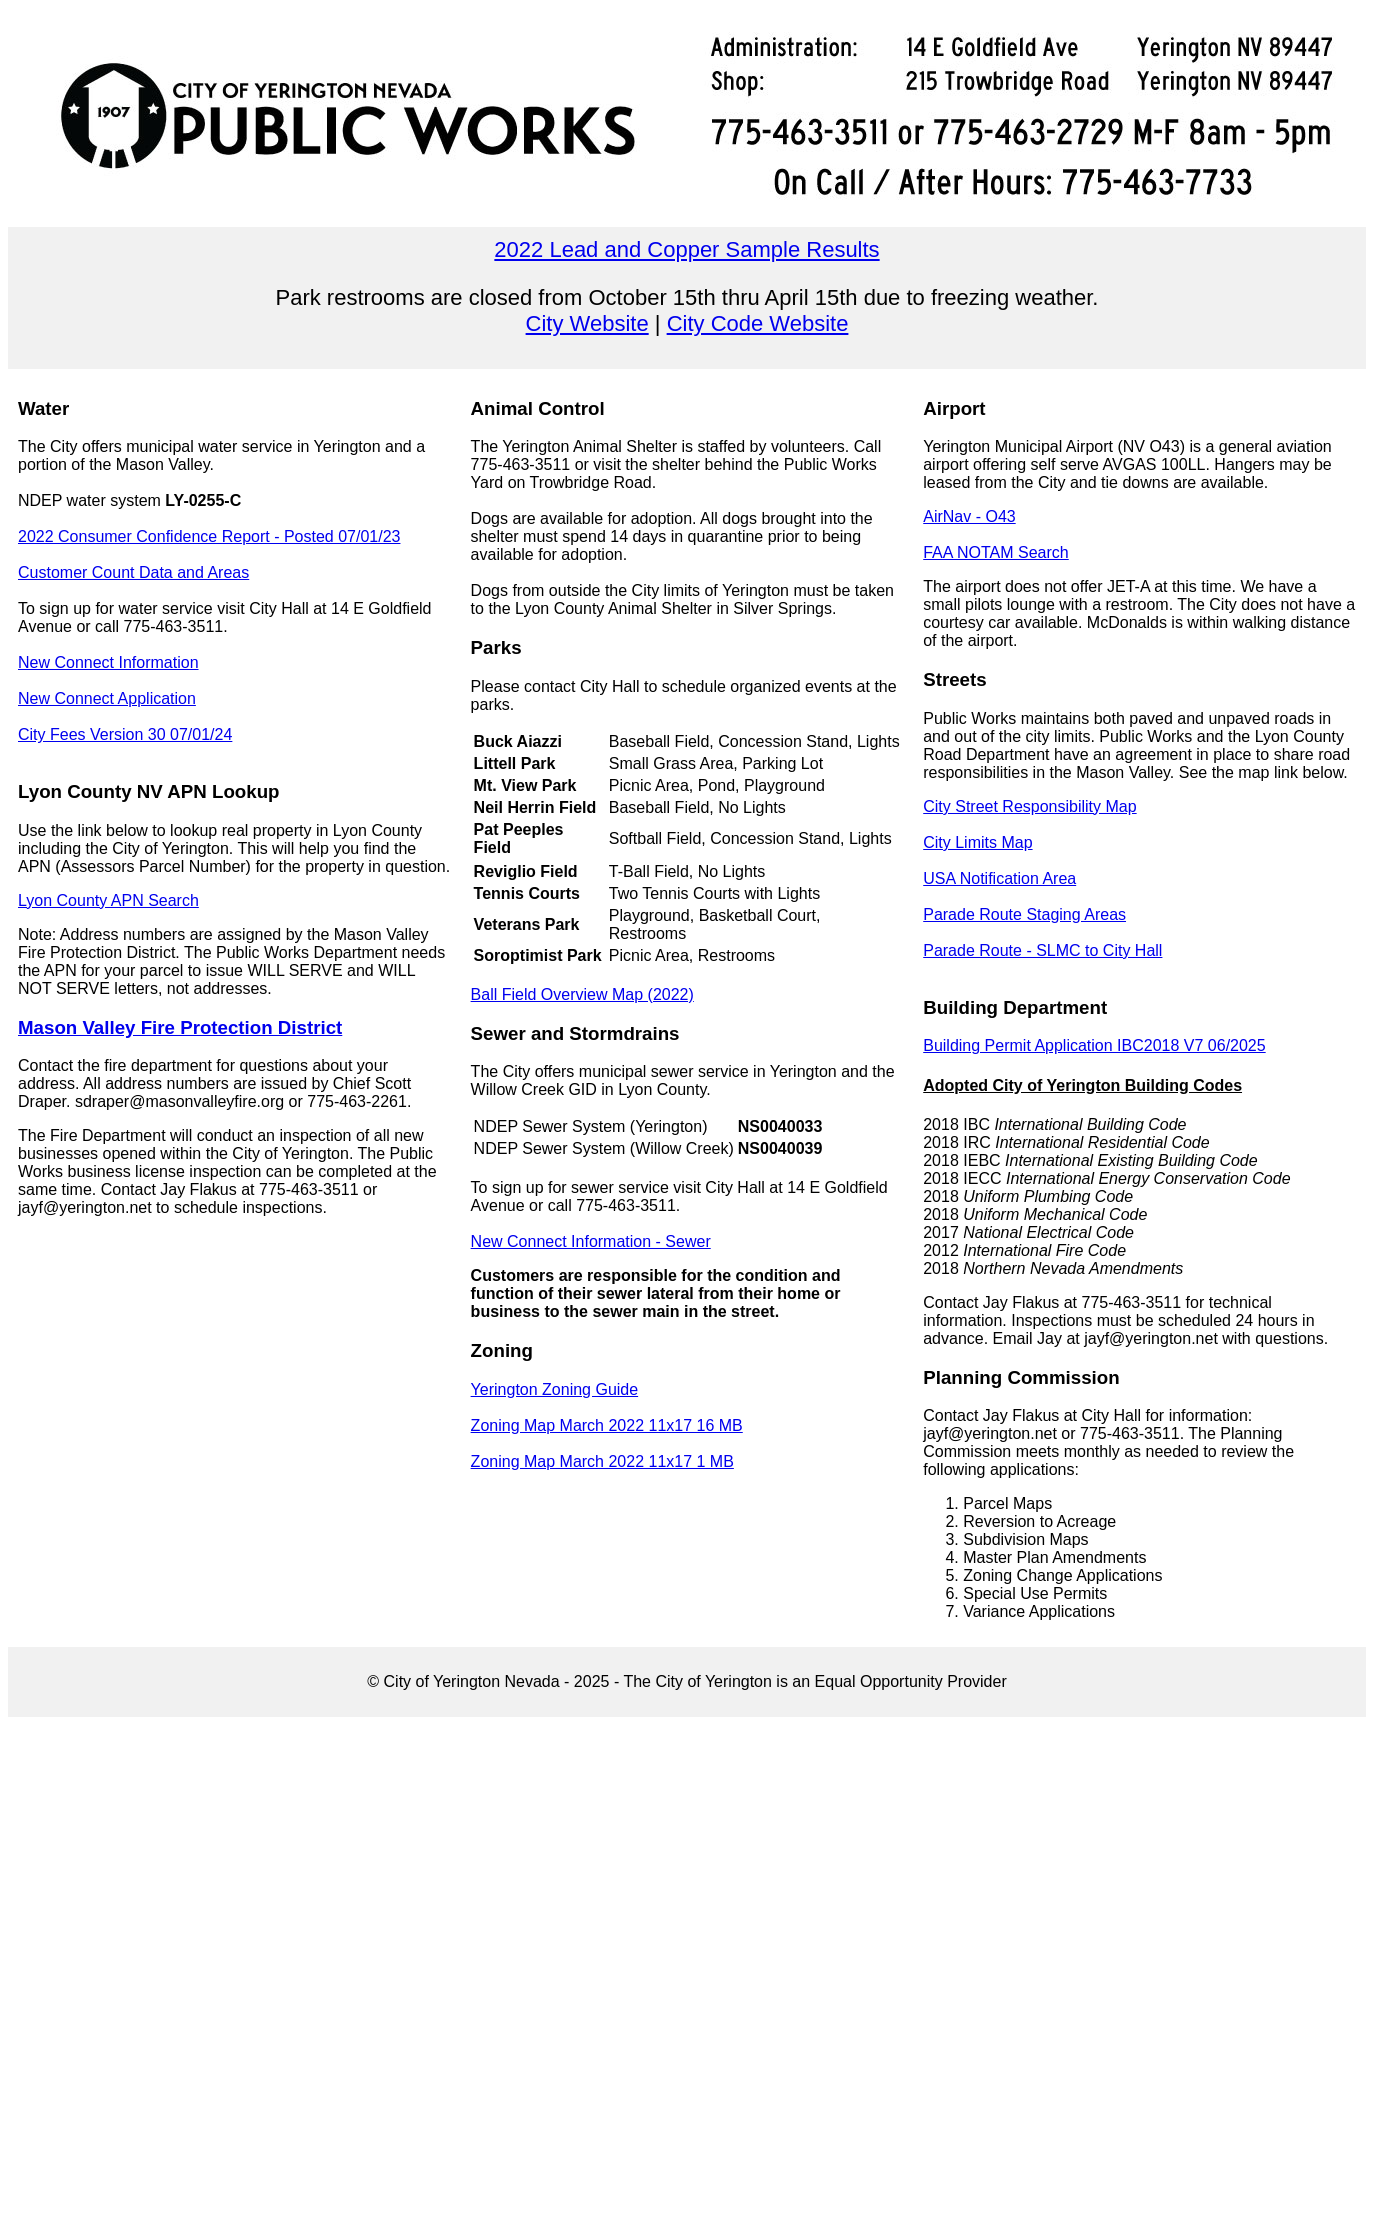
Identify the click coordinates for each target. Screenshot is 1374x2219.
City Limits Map (977, 842)
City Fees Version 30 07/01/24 (125, 734)
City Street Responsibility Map (1029, 806)
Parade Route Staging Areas (1024, 914)
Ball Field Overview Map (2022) (582, 994)
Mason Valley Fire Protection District (180, 1027)
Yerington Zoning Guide (555, 1389)
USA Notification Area (999, 878)
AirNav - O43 (969, 516)
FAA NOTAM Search (996, 552)
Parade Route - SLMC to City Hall (1042, 950)
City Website (587, 323)
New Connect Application (107, 698)
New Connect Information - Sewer (591, 1241)
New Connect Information (108, 662)
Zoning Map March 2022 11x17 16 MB (607, 1425)
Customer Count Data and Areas (133, 572)
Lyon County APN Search (108, 900)
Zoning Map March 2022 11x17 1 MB (602, 1461)
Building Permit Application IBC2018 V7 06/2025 (1094, 1045)
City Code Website (758, 323)
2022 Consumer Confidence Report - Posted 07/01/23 (209, 536)
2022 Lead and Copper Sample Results (686, 249)
